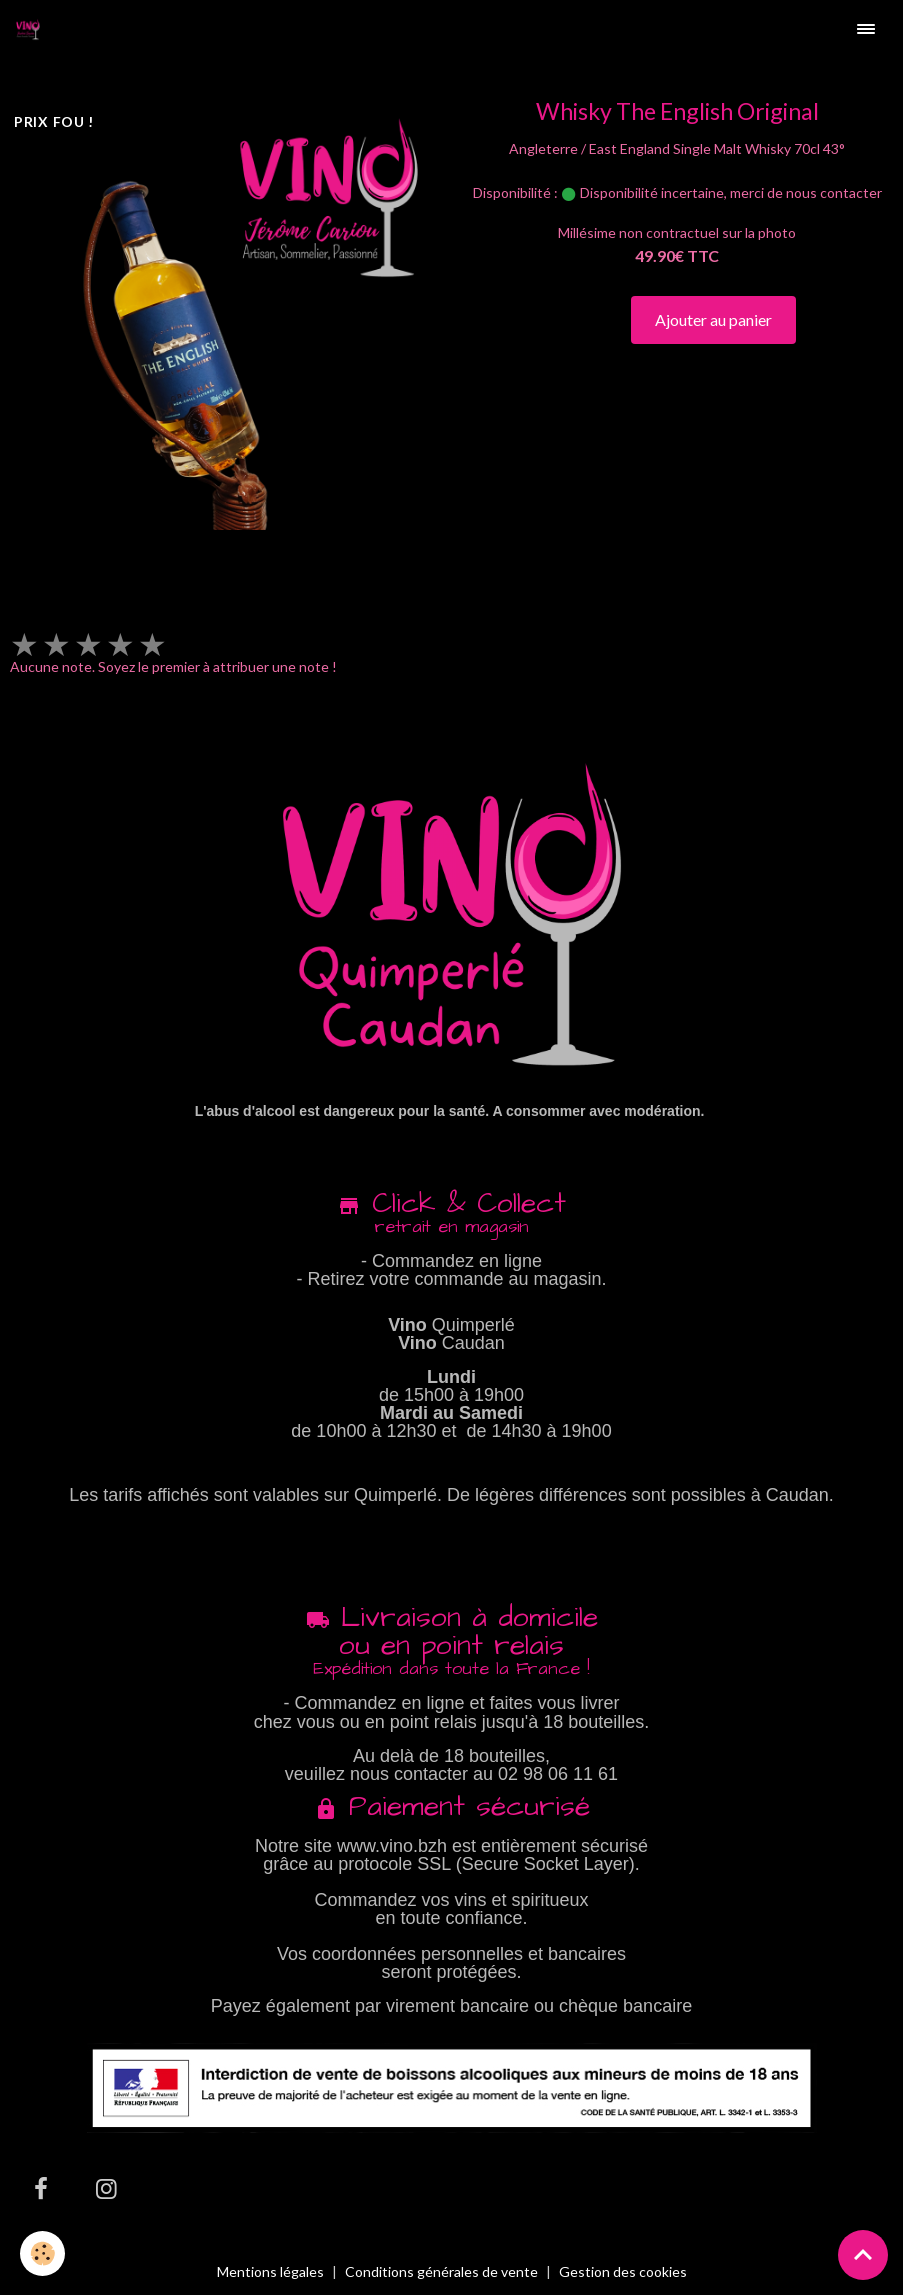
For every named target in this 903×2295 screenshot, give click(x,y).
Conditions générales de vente (441, 2271)
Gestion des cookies (623, 2272)
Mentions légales (270, 2271)
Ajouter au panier (713, 319)
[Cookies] (42, 2253)
